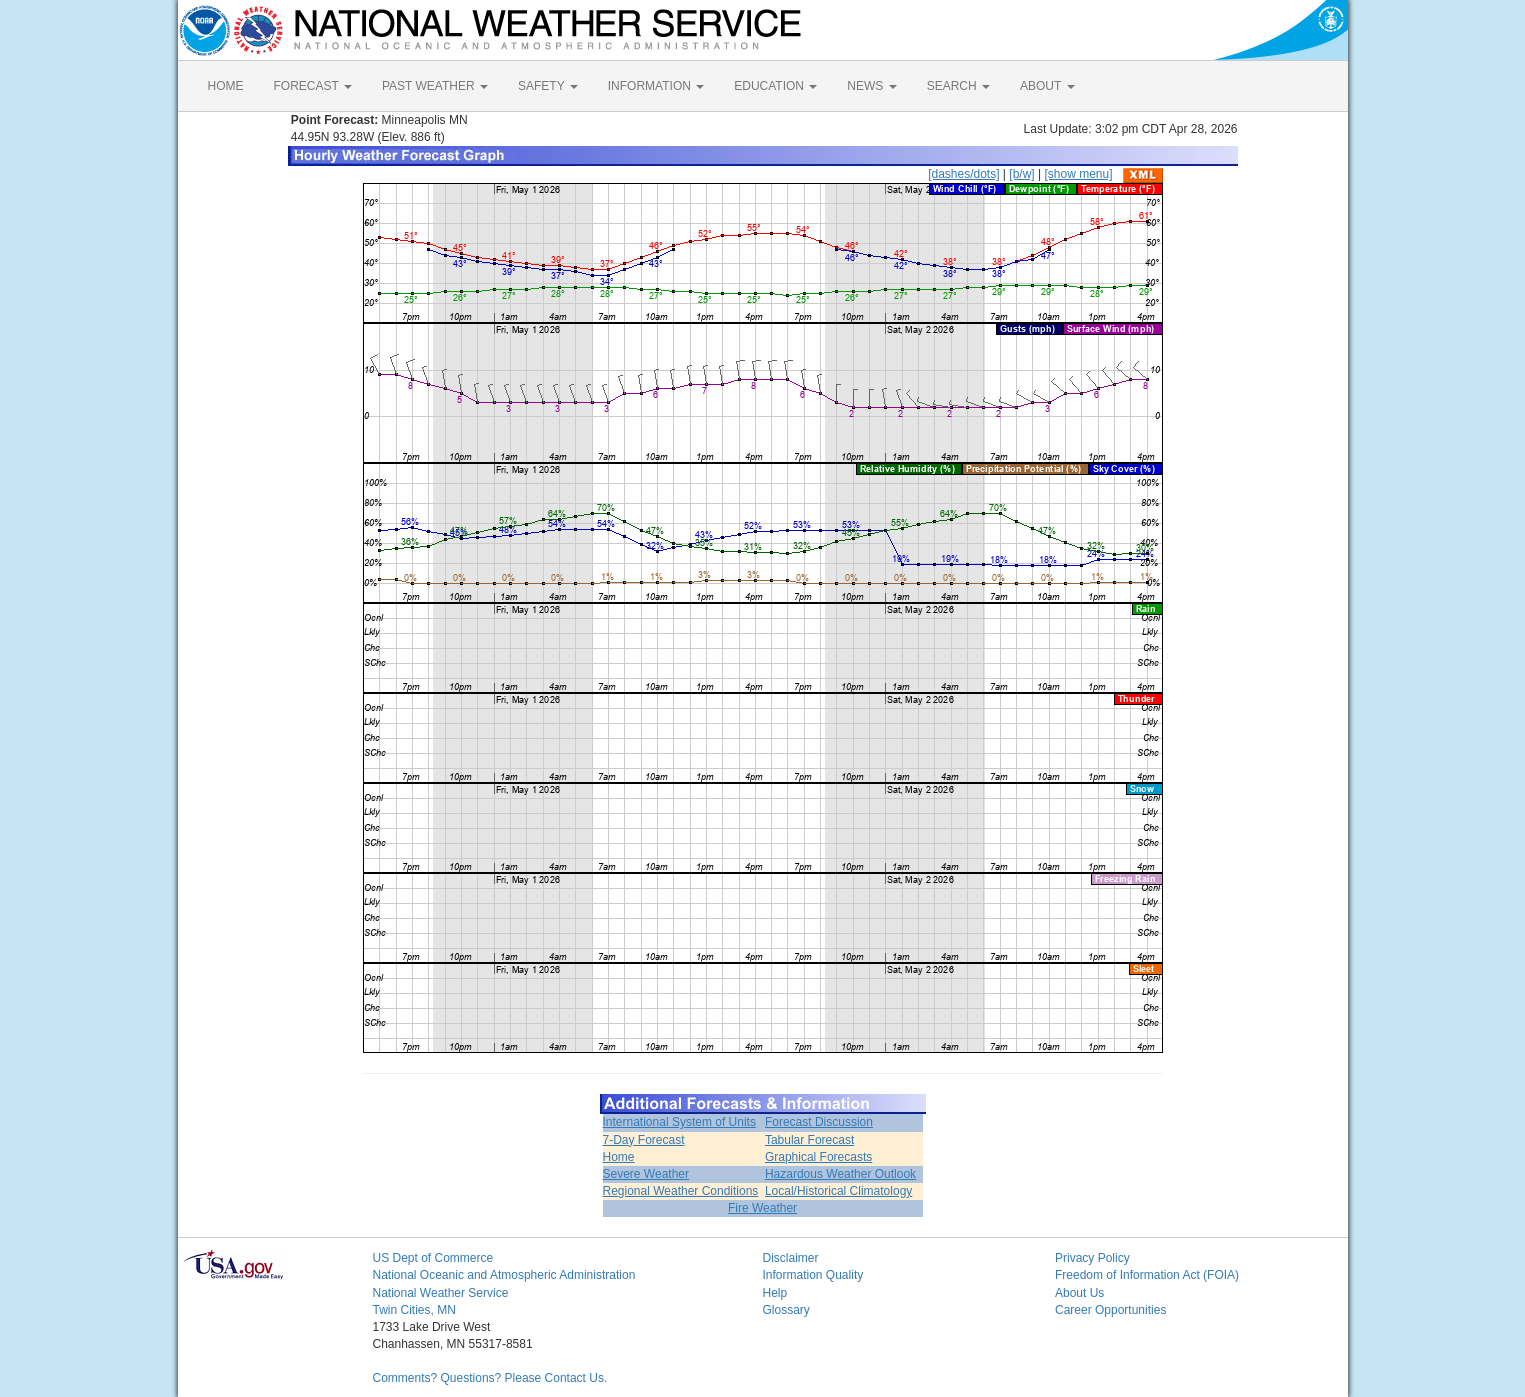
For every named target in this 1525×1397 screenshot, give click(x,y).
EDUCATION (775, 86)
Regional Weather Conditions (681, 1191)
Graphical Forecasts (818, 1157)
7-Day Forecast (644, 1140)
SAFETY (548, 86)
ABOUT (1047, 86)
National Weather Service (441, 1293)
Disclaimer (791, 1258)
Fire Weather (762, 1208)
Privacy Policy (1092, 1258)
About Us (1079, 1293)
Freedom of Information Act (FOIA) (1147, 1275)
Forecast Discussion (819, 1122)
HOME (226, 86)
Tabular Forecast (809, 1140)
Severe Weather (646, 1174)
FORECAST (313, 86)
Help (775, 1293)
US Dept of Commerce (433, 1258)
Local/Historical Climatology (838, 1191)
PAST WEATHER (435, 86)
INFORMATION (656, 86)
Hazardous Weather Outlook (840, 1174)
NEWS (871, 86)
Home (619, 1157)
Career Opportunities (1110, 1310)
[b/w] (1021, 174)
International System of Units (679, 1122)
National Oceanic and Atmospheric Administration (504, 1275)
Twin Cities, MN (414, 1310)
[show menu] (1078, 174)
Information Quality (813, 1275)
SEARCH (958, 86)
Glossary (786, 1310)
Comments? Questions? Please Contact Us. (490, 1378)
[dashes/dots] (963, 174)
